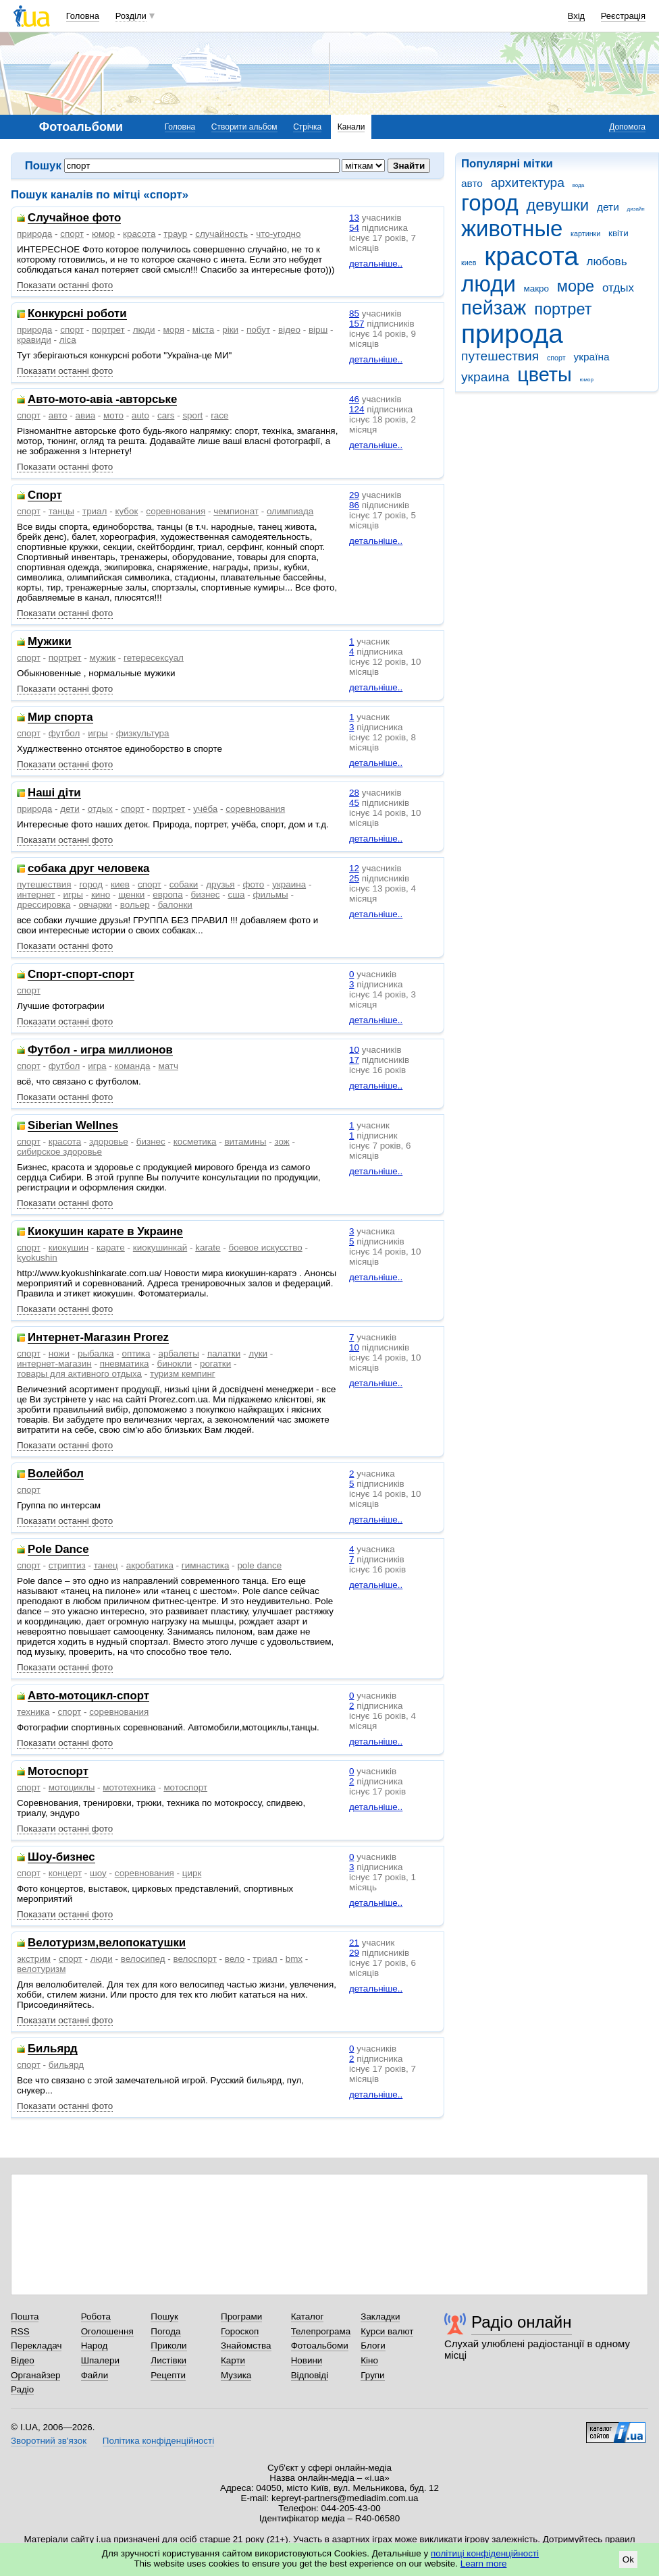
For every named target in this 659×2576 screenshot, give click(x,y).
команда (133, 1066)
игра (97, 1066)
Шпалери (100, 2360)
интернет (36, 894)
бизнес (205, 894)
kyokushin (37, 1258)
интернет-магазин (54, 1364)
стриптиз (67, 1565)
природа (512, 333)
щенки (131, 894)
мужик (102, 658)
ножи (59, 1353)
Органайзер (35, 2375)
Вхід (576, 16)
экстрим (34, 1959)
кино (100, 894)
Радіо (22, 2389)
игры (98, 733)
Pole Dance (58, 1550)
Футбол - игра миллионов (100, 1050)
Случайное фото (74, 218)
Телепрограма (321, 2331)
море (575, 286)
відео (289, 330)
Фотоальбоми (319, 2345)
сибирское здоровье (59, 1152)
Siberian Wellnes (73, 1126)
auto (140, 415)
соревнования (175, 511)
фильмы (270, 894)
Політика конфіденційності (158, 2441)
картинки (585, 233)
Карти (233, 2360)
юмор (587, 380)
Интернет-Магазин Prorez (98, 1338)
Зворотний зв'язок (48, 2441)
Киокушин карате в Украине (105, 1232)
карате (111, 1247)
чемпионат (236, 511)
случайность (221, 234)
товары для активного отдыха (79, 1374)
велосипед (143, 1959)
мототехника (129, 1787)
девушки (557, 205)
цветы (544, 374)
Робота (96, 2316)
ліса (67, 340)
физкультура (142, 733)
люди (488, 283)
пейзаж (493, 308)
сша (236, 894)
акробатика (150, 1565)
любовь (607, 261)
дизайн (636, 209)
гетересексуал (154, 658)
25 (354, 878)
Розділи (131, 16)
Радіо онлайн (521, 2322)
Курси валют (387, 2331)
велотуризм (41, 1969)
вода (579, 185)
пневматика (124, 1364)
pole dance (259, 1565)
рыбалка (95, 1353)
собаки (184, 884)
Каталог (307, 2316)
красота (531, 256)
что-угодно (278, 234)
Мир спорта (60, 717)
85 (354, 313)
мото (113, 415)
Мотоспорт (58, 1772)
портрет (562, 309)
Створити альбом (244, 127)
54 (354, 228)
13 (354, 218)
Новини (307, 2360)
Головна (82, 16)
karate (207, 1247)
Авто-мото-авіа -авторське (102, 400)
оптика (136, 1353)
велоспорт (195, 1959)
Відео (22, 2360)
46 (354, 399)
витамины (245, 1141)
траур (175, 234)
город (490, 202)
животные (511, 228)
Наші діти (54, 793)
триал (94, 511)
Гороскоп (240, 2331)
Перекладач (36, 2345)
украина (485, 377)
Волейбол (56, 1474)
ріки (230, 330)
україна (591, 356)
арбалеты (178, 1353)
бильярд (66, 2065)
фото (254, 884)
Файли (95, 2375)
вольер (135, 905)
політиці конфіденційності (485, 2553)
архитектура (527, 182)
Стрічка (307, 127)
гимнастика (206, 1565)
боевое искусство (265, 1247)
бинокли (174, 1364)
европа (167, 894)
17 (354, 1060)
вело (234, 1959)
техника (33, 1712)
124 (356, 409)
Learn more (483, 2563)
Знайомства (246, 2345)
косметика (195, 1141)
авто (472, 183)
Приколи (168, 2345)
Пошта (24, 2316)
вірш (318, 330)
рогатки (215, 1364)
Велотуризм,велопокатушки (107, 1943)
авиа (86, 415)
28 (354, 793)
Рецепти (168, 2375)
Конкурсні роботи (77, 314)
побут (258, 330)
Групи (372, 2375)
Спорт (45, 495)
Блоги (373, 2345)
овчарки (94, 905)
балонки (175, 905)
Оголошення (107, 2331)
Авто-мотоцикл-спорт (88, 1696)
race (219, 415)
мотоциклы (72, 1787)
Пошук (164, 2316)
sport (192, 415)
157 (356, 324)
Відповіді (310, 2375)
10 (354, 1050)
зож (281, 1141)
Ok (628, 2559)
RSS (20, 2331)
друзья (220, 884)
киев (468, 262)
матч (168, 1066)
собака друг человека (88, 869)
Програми (241, 2316)
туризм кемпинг (182, 1374)
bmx (294, 1959)
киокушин (68, 1247)
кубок (126, 511)
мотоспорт (185, 1787)
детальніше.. (375, 263)
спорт (556, 358)
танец (106, 1565)
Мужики (50, 642)
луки (257, 1353)
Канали (351, 127)
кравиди (34, 340)
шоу (98, 1873)
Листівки (168, 2360)
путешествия (500, 356)
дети (608, 207)
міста (203, 330)
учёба (205, 809)
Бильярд (53, 2049)
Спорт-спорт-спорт (81, 975)
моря (173, 330)
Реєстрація (623, 16)
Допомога (627, 127)
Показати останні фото (65, 285)
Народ (94, 2345)
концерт (65, 1873)
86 (354, 505)
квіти (618, 233)
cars (165, 415)
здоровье (108, 1141)
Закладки (380, 2316)
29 (354, 495)
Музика (236, 2375)
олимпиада (290, 511)
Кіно (369, 2360)
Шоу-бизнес (61, 1857)
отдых (618, 287)
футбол (64, 733)
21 (354, 1943)
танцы (61, 511)
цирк (192, 1873)
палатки (223, 1353)
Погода (165, 2331)
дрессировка (43, 905)
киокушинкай (160, 1247)
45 (354, 803)
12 (354, 868)
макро (537, 288)
